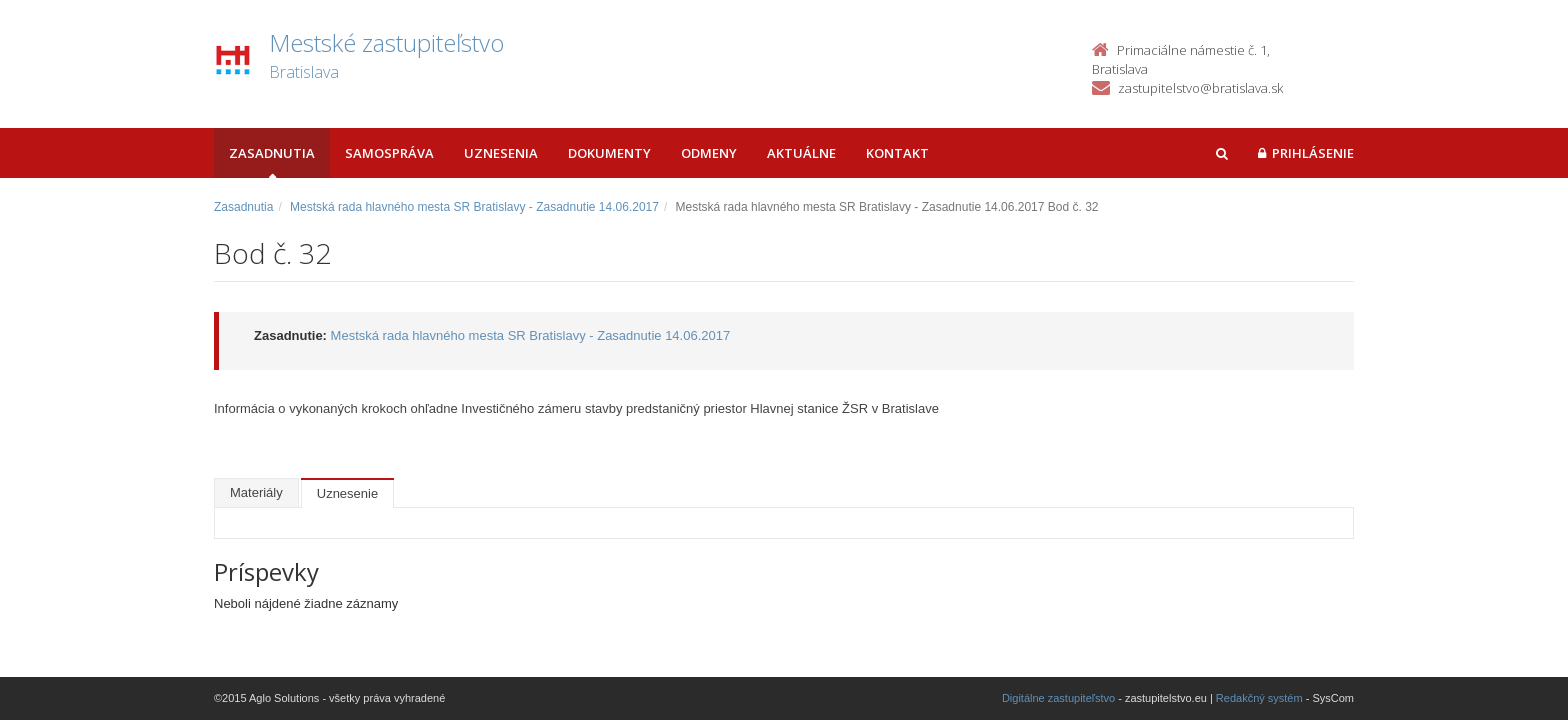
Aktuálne (801, 153)
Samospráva (389, 153)
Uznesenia (501, 153)
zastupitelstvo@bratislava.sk (1200, 88)
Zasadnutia (272, 153)
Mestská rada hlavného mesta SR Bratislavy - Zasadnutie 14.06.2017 (474, 207)
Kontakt (897, 153)
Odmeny (709, 153)
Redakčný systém (1259, 698)
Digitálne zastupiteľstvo (1058, 698)
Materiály (256, 492)
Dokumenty (609, 153)
